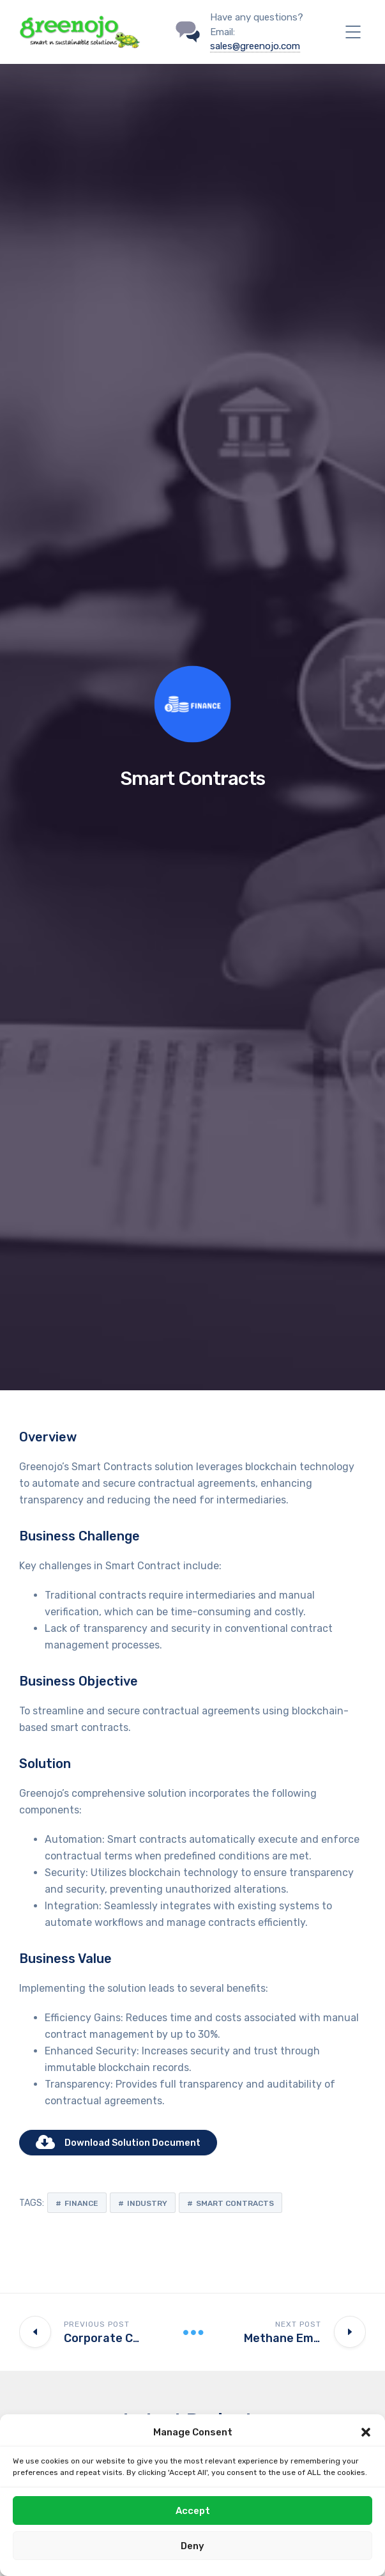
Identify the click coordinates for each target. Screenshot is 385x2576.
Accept (193, 2511)
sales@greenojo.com (255, 46)
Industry (147, 2203)
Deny (192, 2546)
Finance (81, 2203)
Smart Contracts (235, 2203)
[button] (365, 2432)
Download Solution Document (118, 2143)
